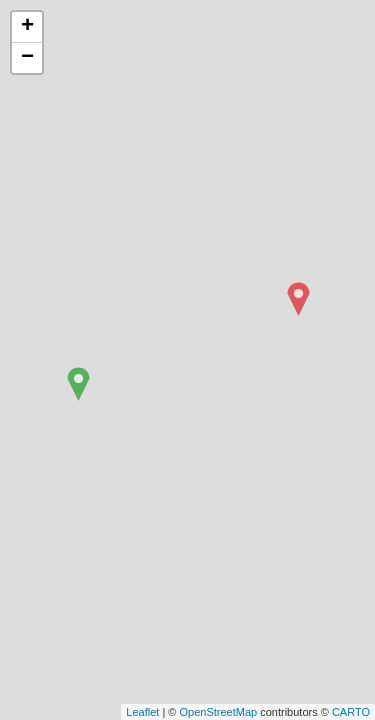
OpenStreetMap (218, 712)
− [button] (27, 58)
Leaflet (142, 712)
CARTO (351, 712)
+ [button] (27, 27)
